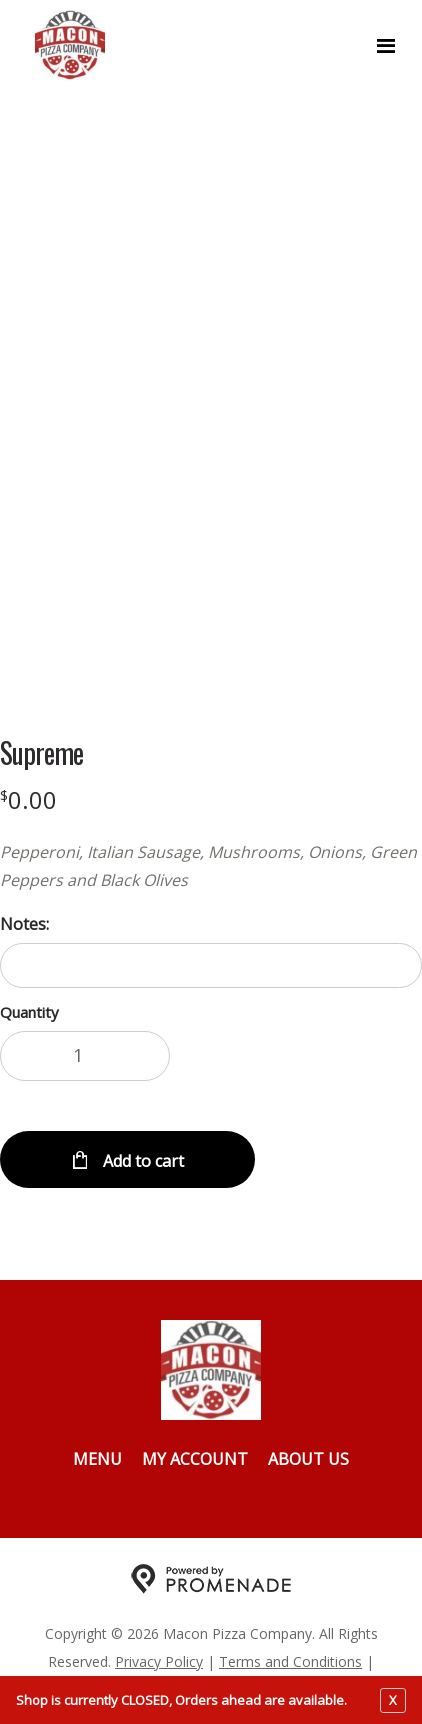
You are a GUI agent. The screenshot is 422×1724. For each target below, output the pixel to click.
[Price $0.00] (28, 799)
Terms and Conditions (290, 1661)
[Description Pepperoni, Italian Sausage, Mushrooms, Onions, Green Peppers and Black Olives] (211, 866)
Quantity (29, 1012)
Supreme (41, 753)
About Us (308, 1459)
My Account (195, 1459)
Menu (97, 1459)
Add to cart (141, 1161)
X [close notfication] (393, 1700)
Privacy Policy (159, 1661)
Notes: (24, 924)
